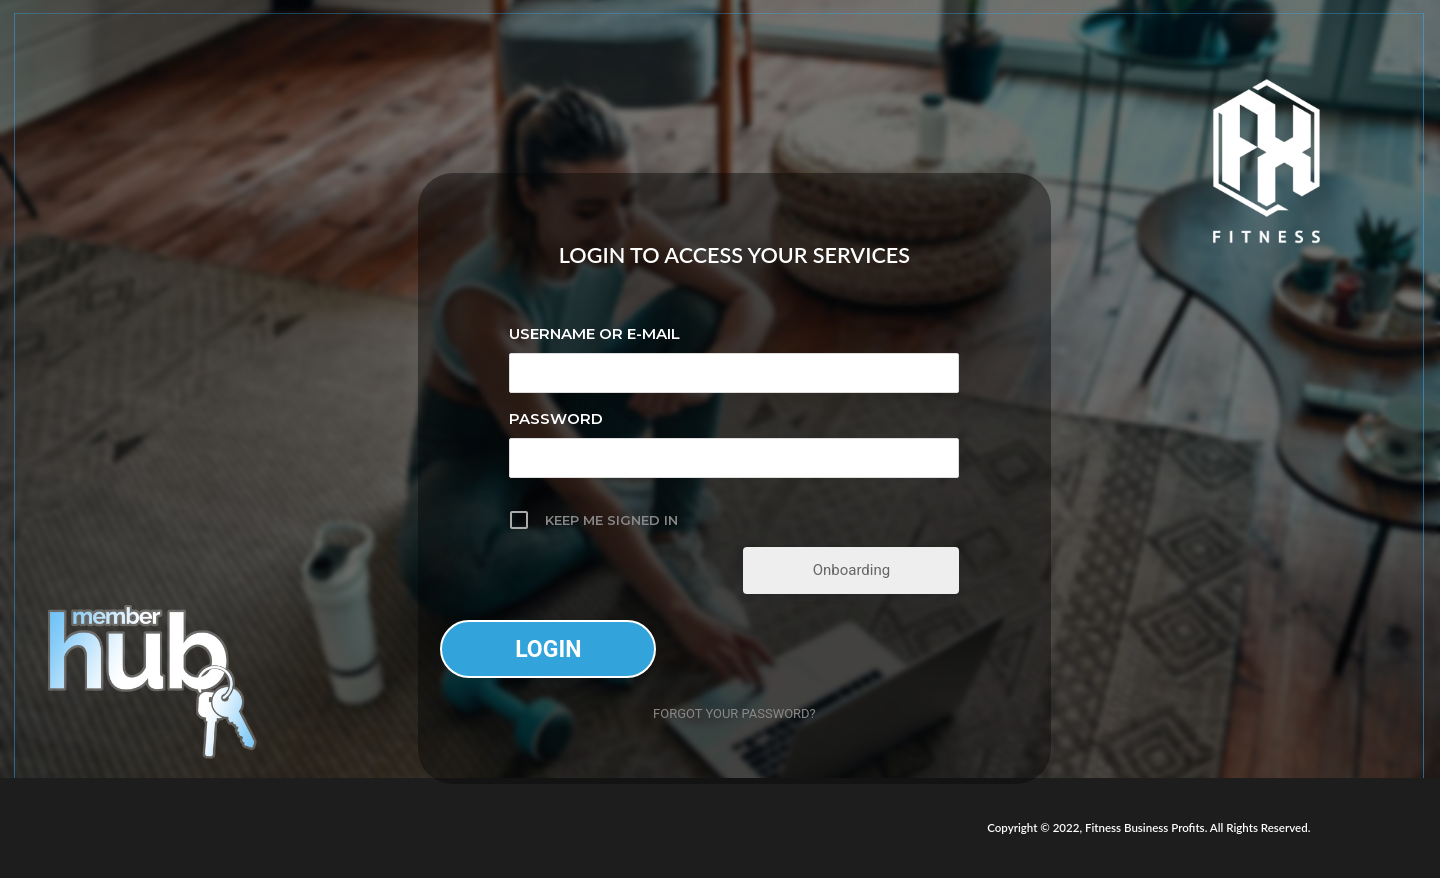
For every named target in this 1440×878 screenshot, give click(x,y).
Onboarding (852, 570)
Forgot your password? (734, 713)
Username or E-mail (594, 333)
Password (556, 418)
